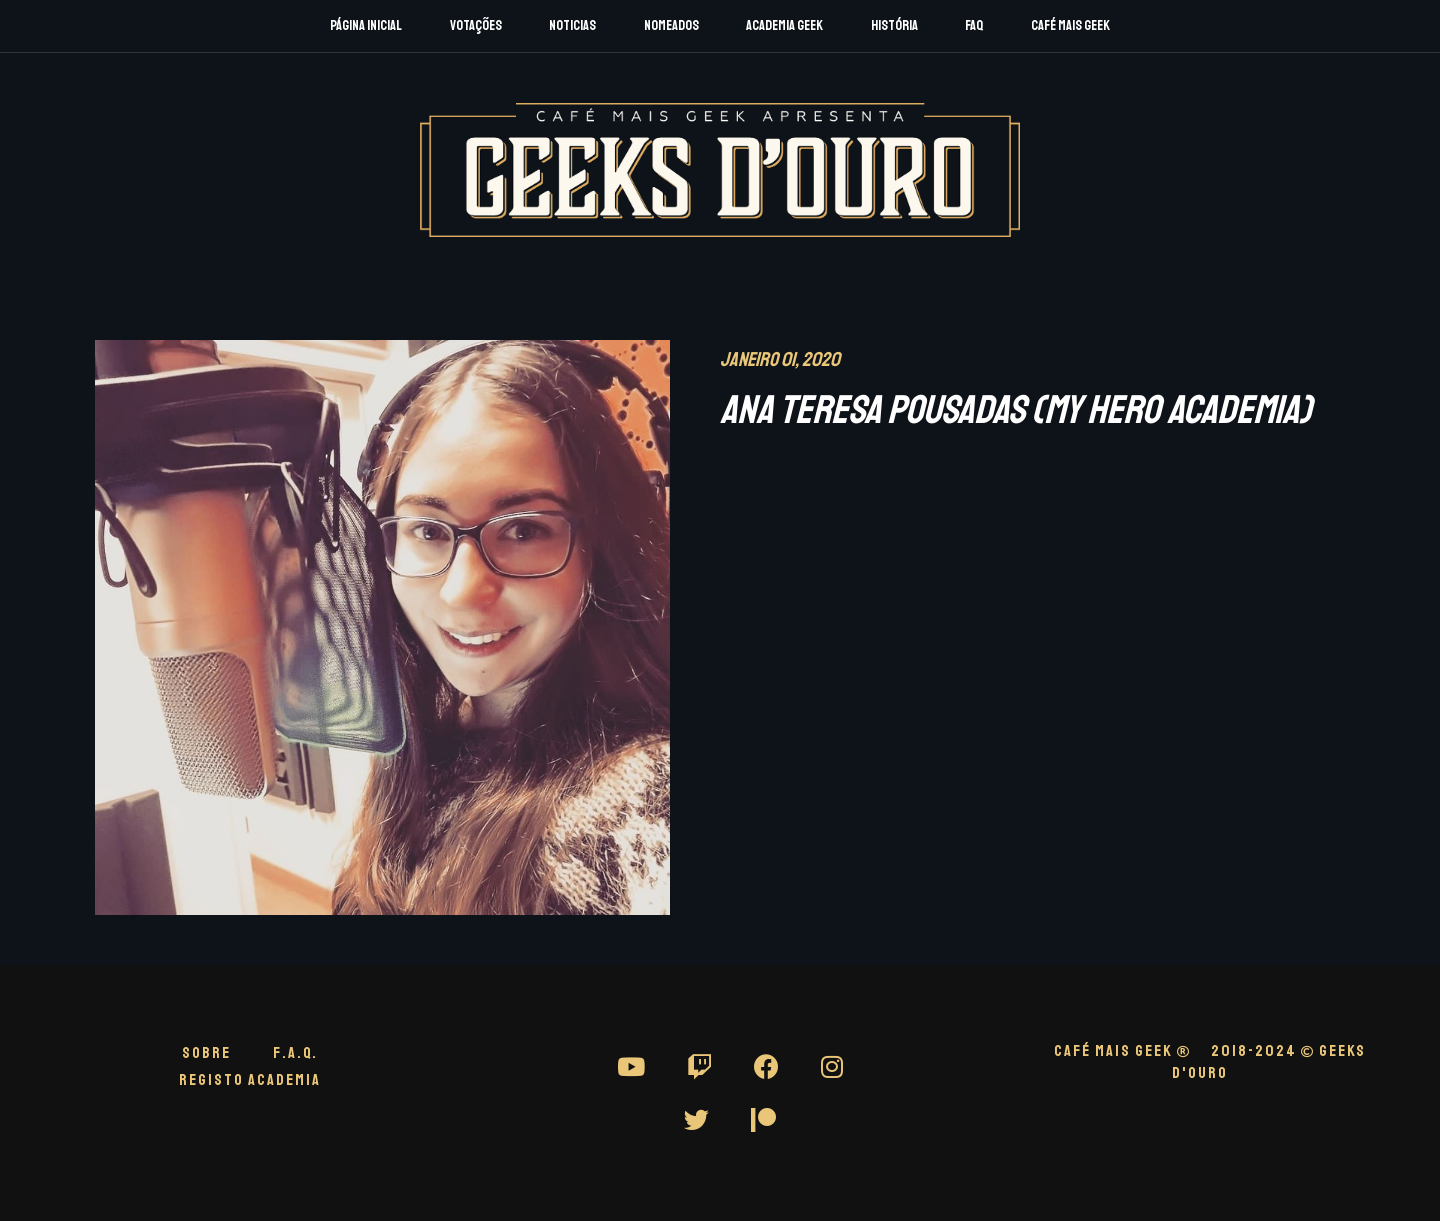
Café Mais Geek (1070, 25)
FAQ (974, 25)
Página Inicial (366, 25)
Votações (476, 25)
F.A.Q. (295, 1053)
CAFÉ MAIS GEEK (1122, 1051)
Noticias (572, 25)
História (894, 25)
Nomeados (671, 25)
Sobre (206, 1053)
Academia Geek (784, 25)
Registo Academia (250, 1080)
